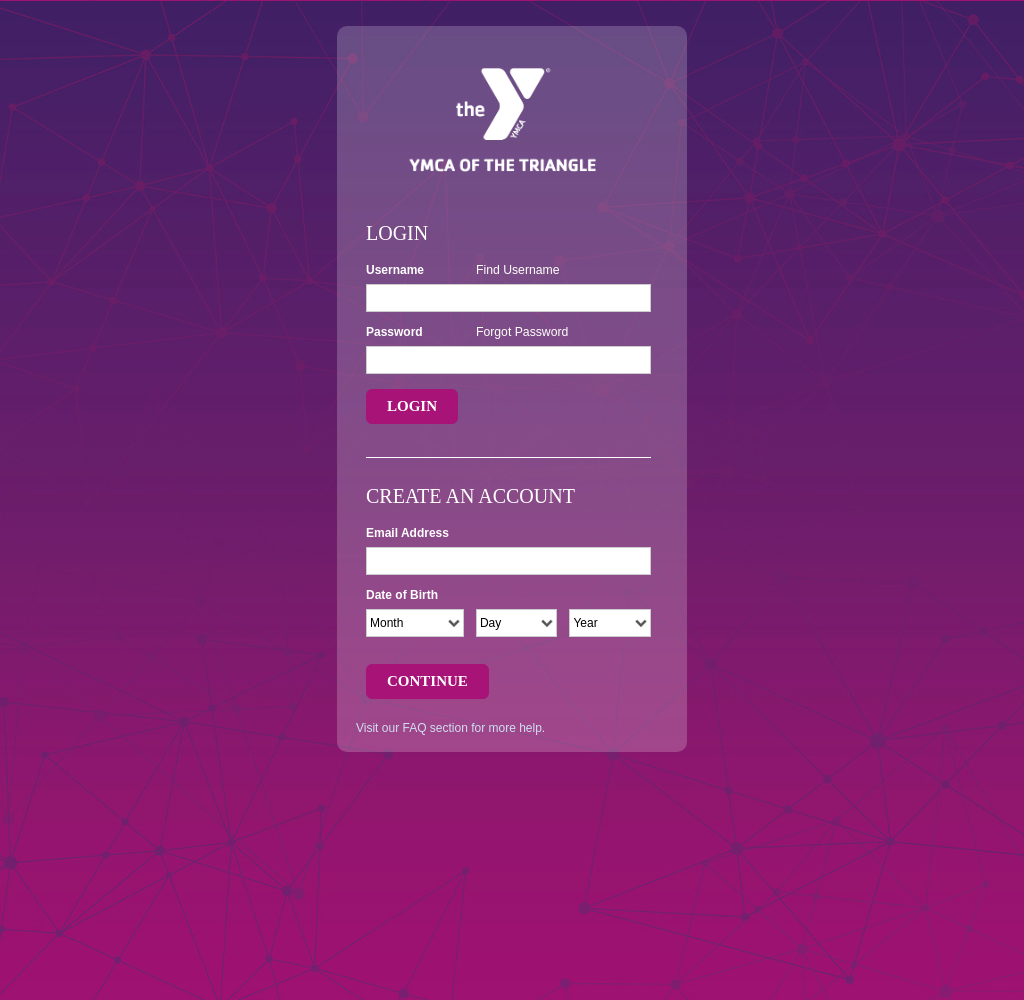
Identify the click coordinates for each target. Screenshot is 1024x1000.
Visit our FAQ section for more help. (450, 728)
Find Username (518, 270)
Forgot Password (522, 332)
